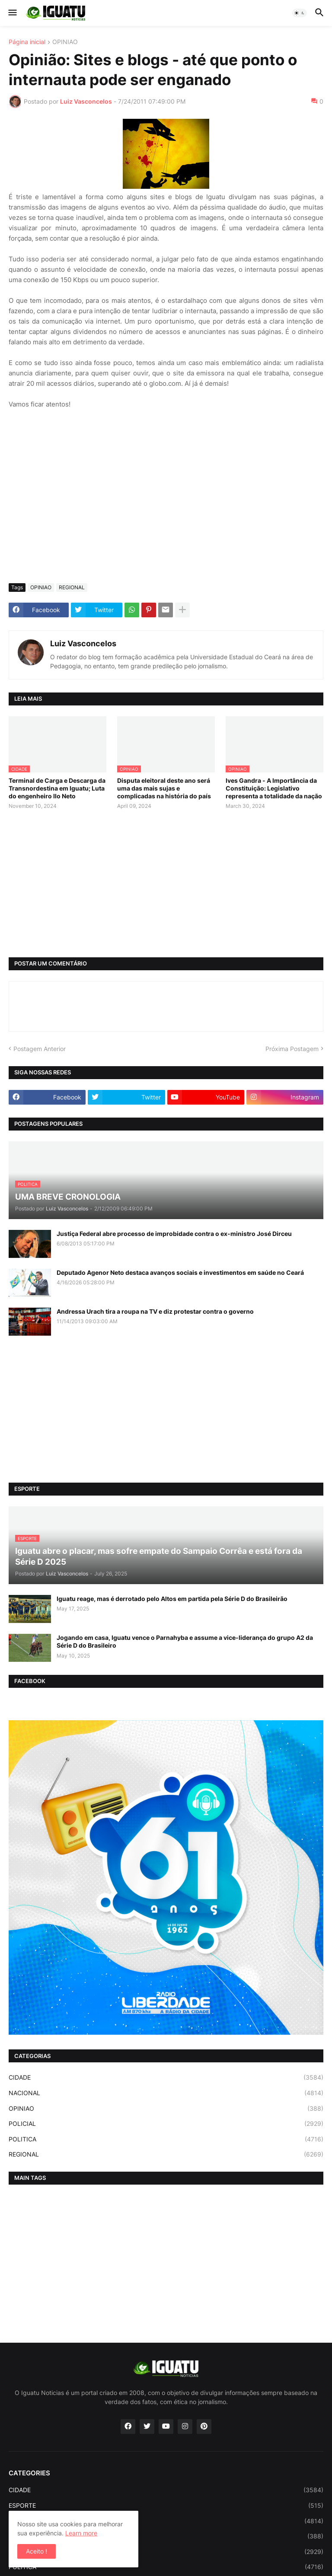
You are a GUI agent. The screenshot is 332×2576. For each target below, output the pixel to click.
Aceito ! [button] (36, 2551)
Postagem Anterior (39, 1048)
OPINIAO (65, 42)
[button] (12, 13)
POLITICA (166, 2139)
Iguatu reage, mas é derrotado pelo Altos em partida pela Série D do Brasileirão (172, 1598)
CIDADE (166, 2077)
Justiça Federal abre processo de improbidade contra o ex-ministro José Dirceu (174, 1233)
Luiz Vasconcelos (83, 643)
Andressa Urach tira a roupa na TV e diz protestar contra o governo (155, 1311)
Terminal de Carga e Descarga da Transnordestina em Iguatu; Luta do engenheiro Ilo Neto (57, 788)
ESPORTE (166, 2505)
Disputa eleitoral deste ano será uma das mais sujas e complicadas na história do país (164, 788)
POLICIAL (166, 2123)
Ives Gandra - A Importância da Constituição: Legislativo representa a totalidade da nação (274, 788)
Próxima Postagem (292, 1048)
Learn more (81, 2533)
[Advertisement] (166, 511)
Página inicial (27, 42)
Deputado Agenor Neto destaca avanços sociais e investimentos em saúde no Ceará (180, 1272)
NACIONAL (166, 2093)
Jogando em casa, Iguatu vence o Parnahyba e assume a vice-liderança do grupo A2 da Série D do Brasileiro (185, 1641)
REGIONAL (72, 587)
